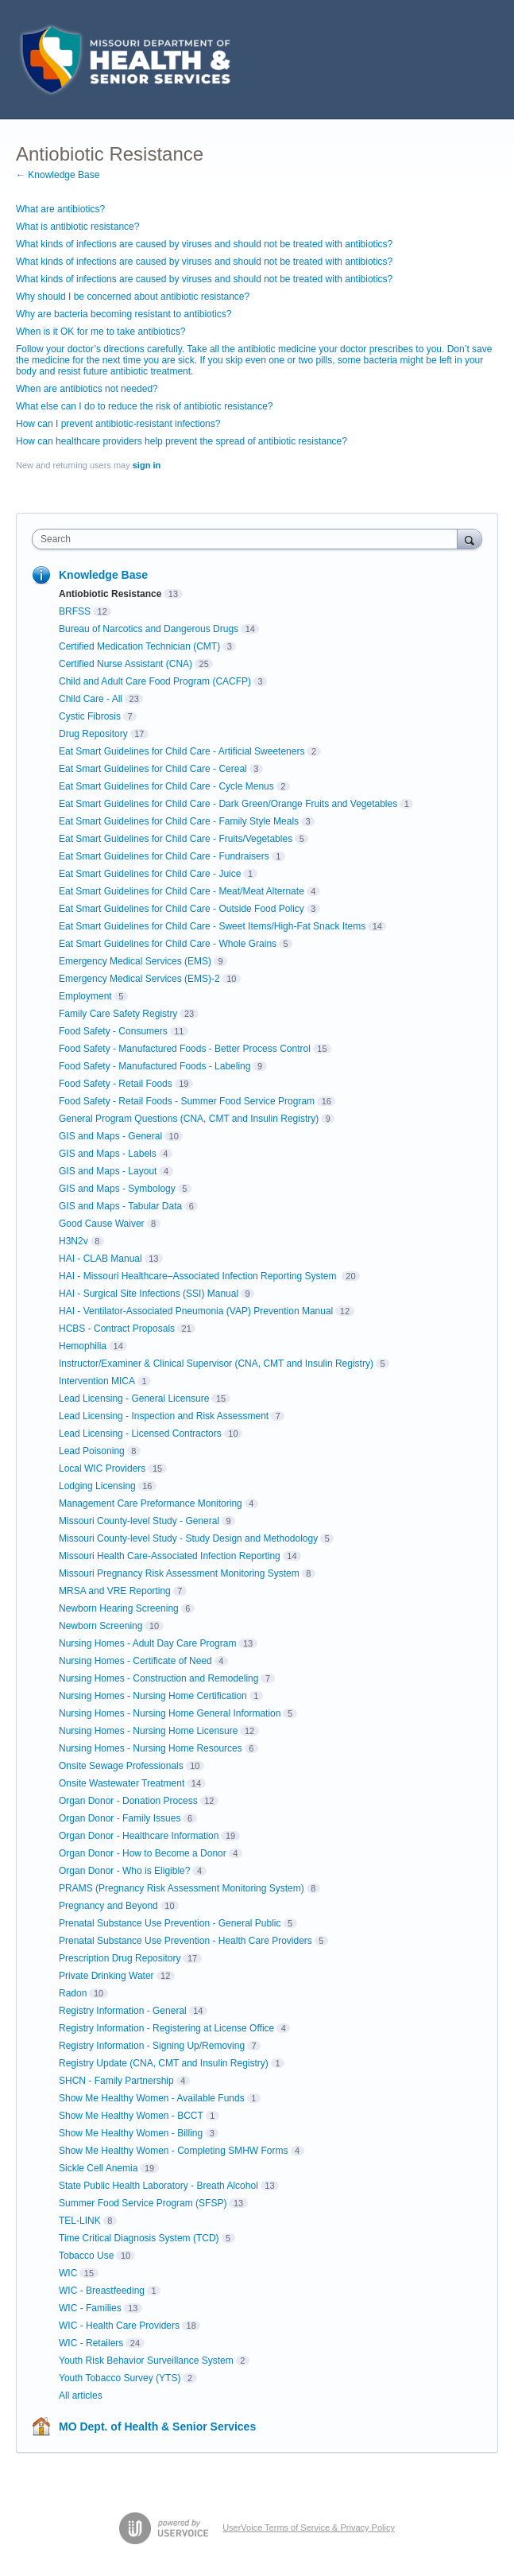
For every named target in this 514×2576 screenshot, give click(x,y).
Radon (73, 1993)
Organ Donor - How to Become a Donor (142, 1853)
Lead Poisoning (92, 1451)
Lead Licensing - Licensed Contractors (140, 1433)
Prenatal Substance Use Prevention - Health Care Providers (185, 1940)
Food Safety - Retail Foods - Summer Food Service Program (187, 1101)
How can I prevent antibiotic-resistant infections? (118, 423)
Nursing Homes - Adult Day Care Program (147, 1643)
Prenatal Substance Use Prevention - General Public (170, 1923)
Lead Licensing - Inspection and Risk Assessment (164, 1416)
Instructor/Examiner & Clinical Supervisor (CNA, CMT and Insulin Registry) (216, 1363)
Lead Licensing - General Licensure (134, 1398)
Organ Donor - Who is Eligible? (124, 1870)
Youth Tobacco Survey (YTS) (119, 2378)
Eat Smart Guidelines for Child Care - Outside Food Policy (181, 908)
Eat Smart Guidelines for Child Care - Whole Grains (167, 943)
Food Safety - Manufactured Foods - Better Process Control (185, 1048)
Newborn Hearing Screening (119, 1608)
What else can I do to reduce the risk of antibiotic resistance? (144, 406)
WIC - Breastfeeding (102, 2290)
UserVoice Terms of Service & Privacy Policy (308, 2527)
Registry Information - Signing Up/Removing (152, 2045)
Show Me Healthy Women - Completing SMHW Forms (173, 2150)
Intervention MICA (97, 1381)
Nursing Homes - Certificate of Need (135, 1660)
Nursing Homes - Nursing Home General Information (169, 1713)
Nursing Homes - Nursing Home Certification (153, 1695)
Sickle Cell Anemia (98, 2168)
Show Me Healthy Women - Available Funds (152, 2098)
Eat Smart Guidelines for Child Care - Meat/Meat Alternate (181, 891)
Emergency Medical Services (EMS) (135, 961)
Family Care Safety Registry (118, 1013)
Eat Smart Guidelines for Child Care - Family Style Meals (179, 821)
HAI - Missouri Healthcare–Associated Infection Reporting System (199, 1276)
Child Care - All (90, 698)
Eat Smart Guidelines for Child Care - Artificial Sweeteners (181, 751)
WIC (68, 2273)
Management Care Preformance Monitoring (150, 1503)
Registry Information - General (123, 2010)
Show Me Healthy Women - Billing (131, 2133)
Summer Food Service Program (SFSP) (142, 2203)
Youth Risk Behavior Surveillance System (146, 2360)
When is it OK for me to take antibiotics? (100, 331)
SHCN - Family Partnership (116, 2080)
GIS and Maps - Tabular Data (120, 1206)
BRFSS (75, 611)
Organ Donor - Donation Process (128, 1800)
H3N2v (73, 1241)
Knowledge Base (103, 574)
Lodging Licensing (97, 1486)
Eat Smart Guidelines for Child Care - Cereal (153, 768)
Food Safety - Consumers (113, 1031)
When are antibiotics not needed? (87, 388)
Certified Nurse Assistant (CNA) (125, 663)
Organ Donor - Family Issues (119, 1818)
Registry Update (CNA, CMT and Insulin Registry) (164, 2063)
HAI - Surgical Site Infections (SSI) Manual (148, 1293)
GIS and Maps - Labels (108, 1153)
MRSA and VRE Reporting (115, 1590)
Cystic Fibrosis (90, 716)
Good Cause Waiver (102, 1223)
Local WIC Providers (102, 1468)
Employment (85, 996)
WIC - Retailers (91, 2343)
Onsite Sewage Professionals (121, 1765)
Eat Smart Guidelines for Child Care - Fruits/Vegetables (175, 838)
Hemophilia (82, 1346)
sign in (146, 465)
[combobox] (248, 539)
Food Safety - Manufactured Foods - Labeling (154, 1066)
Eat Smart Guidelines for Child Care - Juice (150, 873)
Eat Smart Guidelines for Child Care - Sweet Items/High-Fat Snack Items (212, 926)
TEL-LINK (80, 2220)
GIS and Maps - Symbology (117, 1188)
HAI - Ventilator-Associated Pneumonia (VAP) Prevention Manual (196, 1311)
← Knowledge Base (57, 174)
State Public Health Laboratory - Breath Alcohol (158, 2185)
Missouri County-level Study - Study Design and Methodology (188, 1538)
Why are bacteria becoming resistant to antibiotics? (123, 314)
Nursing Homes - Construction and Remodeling (158, 1678)
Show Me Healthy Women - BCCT (131, 2115)
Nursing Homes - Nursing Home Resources (150, 1748)
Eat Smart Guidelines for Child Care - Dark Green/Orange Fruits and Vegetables (228, 803)
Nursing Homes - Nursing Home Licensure (148, 1730)
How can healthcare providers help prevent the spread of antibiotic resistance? (181, 441)
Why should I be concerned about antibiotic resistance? (132, 296)
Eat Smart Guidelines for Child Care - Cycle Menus (166, 786)
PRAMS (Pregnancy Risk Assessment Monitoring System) (181, 1888)
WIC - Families (90, 2308)
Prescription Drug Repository (119, 1958)
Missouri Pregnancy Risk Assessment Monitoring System (179, 1573)
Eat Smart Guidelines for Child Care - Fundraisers (164, 856)
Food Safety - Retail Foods (115, 1083)
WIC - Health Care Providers (119, 2325)
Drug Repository (93, 733)
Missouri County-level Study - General (139, 1521)
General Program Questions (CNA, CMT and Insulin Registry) (189, 1118)
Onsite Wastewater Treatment (121, 1783)
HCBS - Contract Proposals (117, 1328)
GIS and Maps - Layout (108, 1171)
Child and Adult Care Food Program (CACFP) (155, 681)
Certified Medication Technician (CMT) (139, 646)
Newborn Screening (100, 1625)
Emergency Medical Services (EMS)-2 (139, 978)
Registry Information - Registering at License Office (166, 2028)
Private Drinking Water (106, 1975)
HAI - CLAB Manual (100, 1258)
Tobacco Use (86, 2255)
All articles (80, 2395)
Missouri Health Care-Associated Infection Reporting (169, 1556)
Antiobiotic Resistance (110, 593)
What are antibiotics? (60, 209)
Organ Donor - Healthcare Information (138, 1835)
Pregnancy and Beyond (108, 1905)
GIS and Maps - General (110, 1136)
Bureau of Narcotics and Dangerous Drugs (148, 628)
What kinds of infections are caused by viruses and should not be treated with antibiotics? (204, 244)
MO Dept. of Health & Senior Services (157, 2426)
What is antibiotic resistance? (77, 226)
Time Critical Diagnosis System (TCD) (139, 2238)
